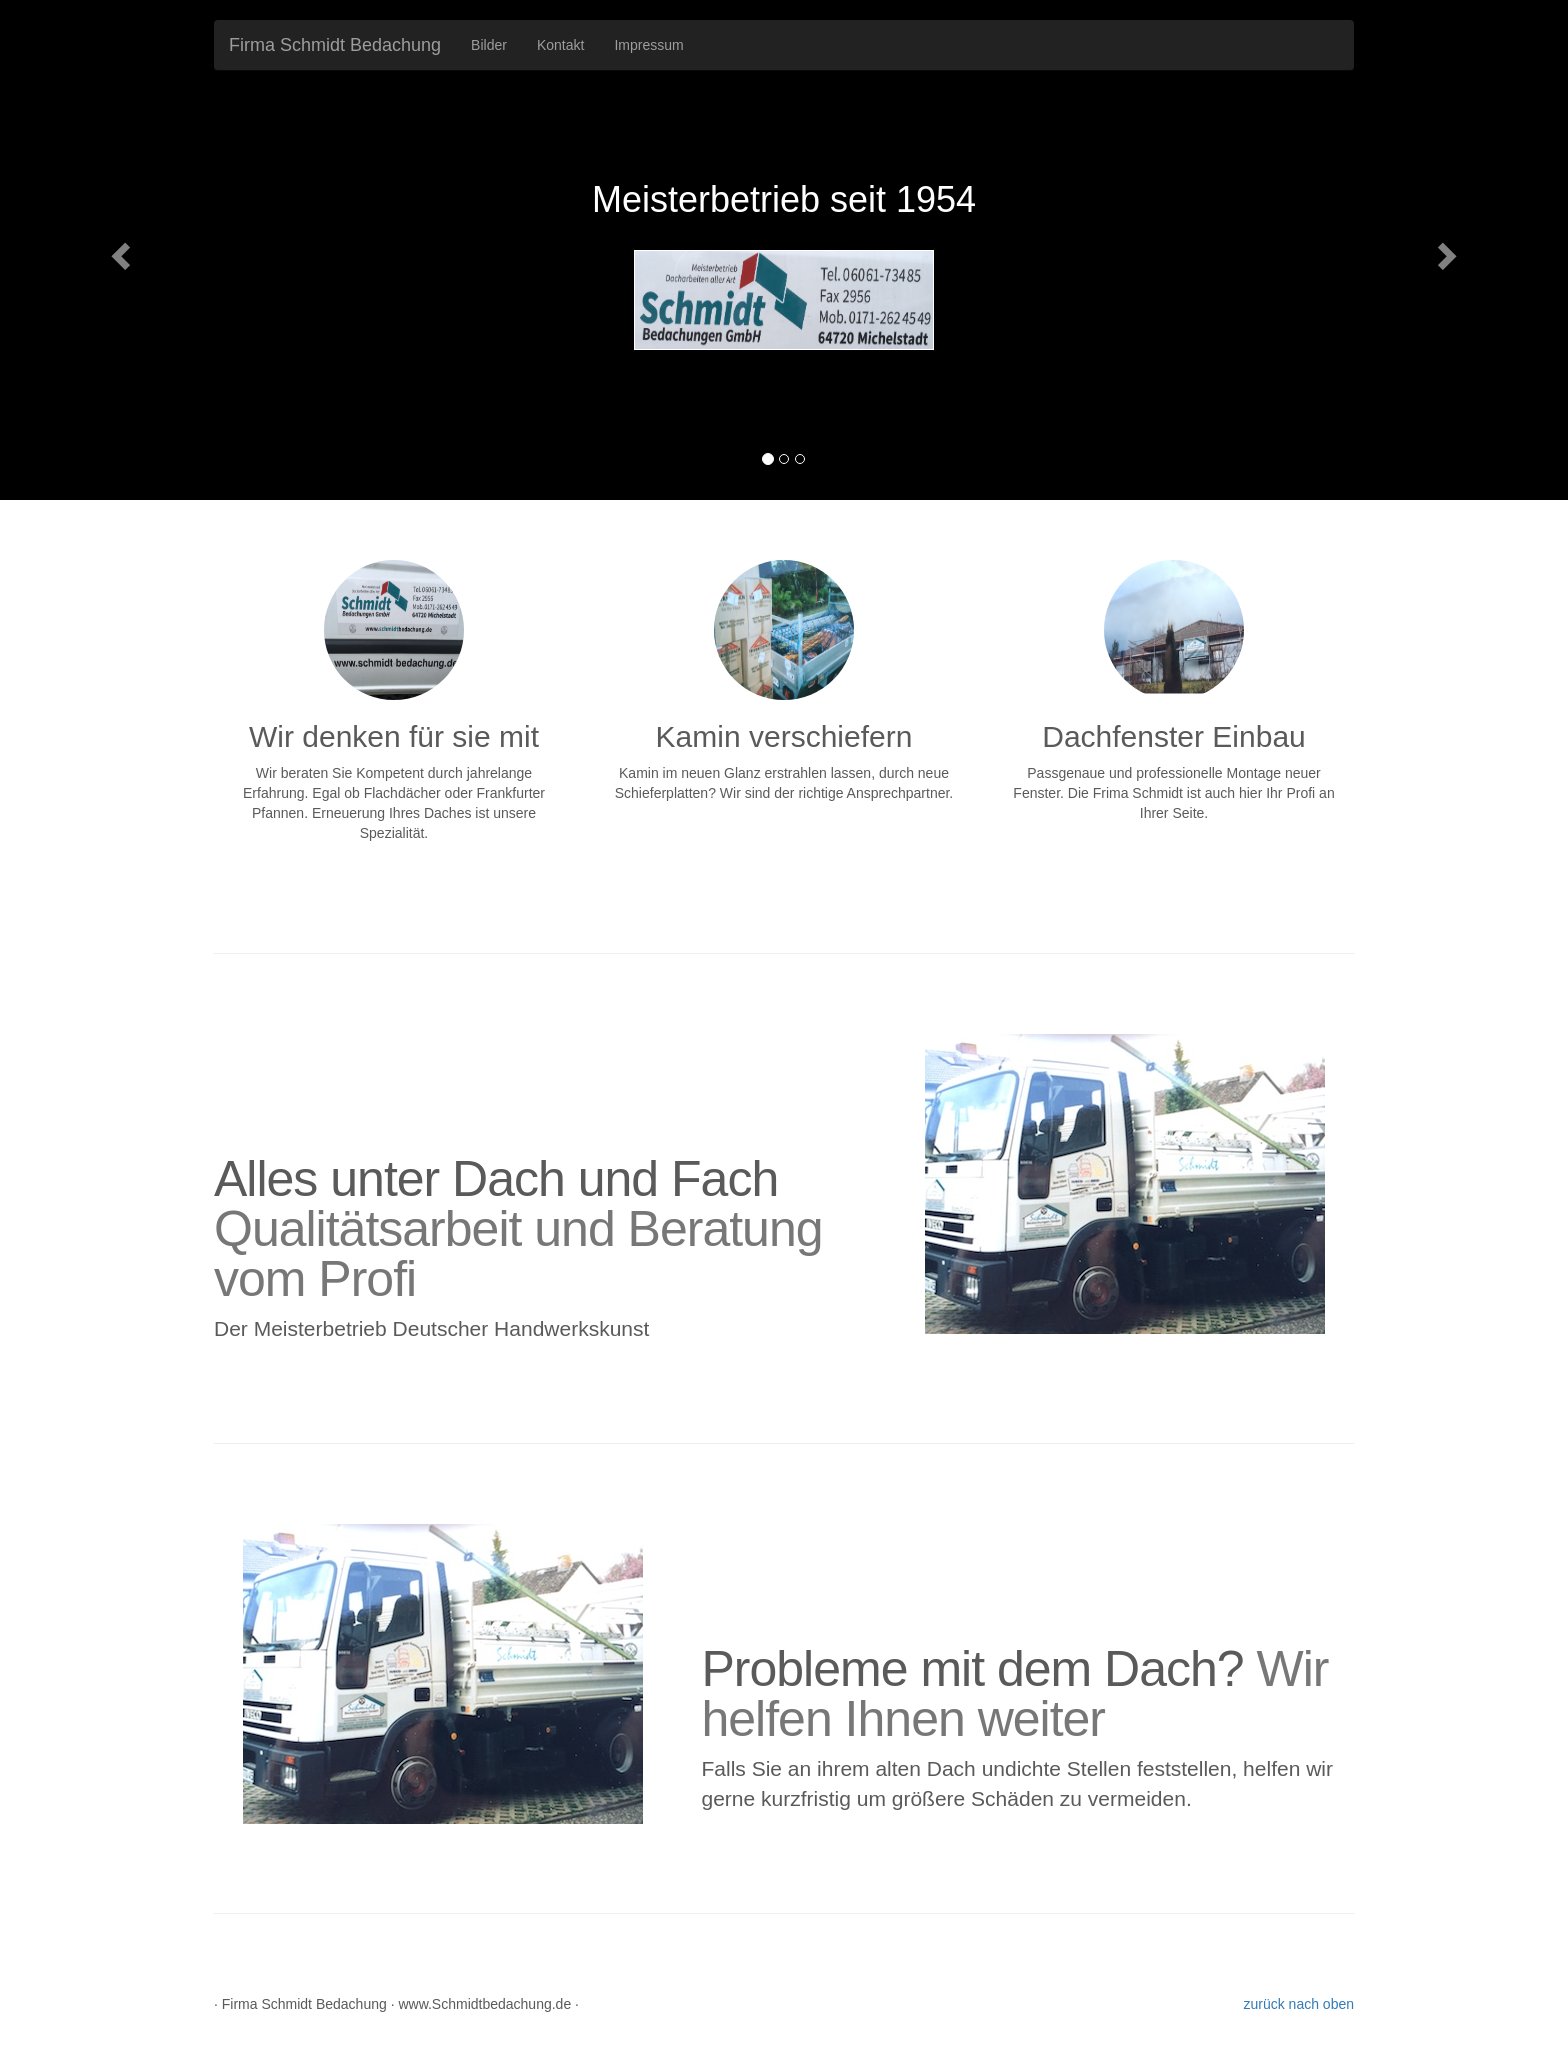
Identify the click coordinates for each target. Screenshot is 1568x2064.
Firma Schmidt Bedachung (335, 45)
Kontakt (560, 45)
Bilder (489, 45)
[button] (117, 250)
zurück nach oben (1298, 2004)
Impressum (648, 45)
